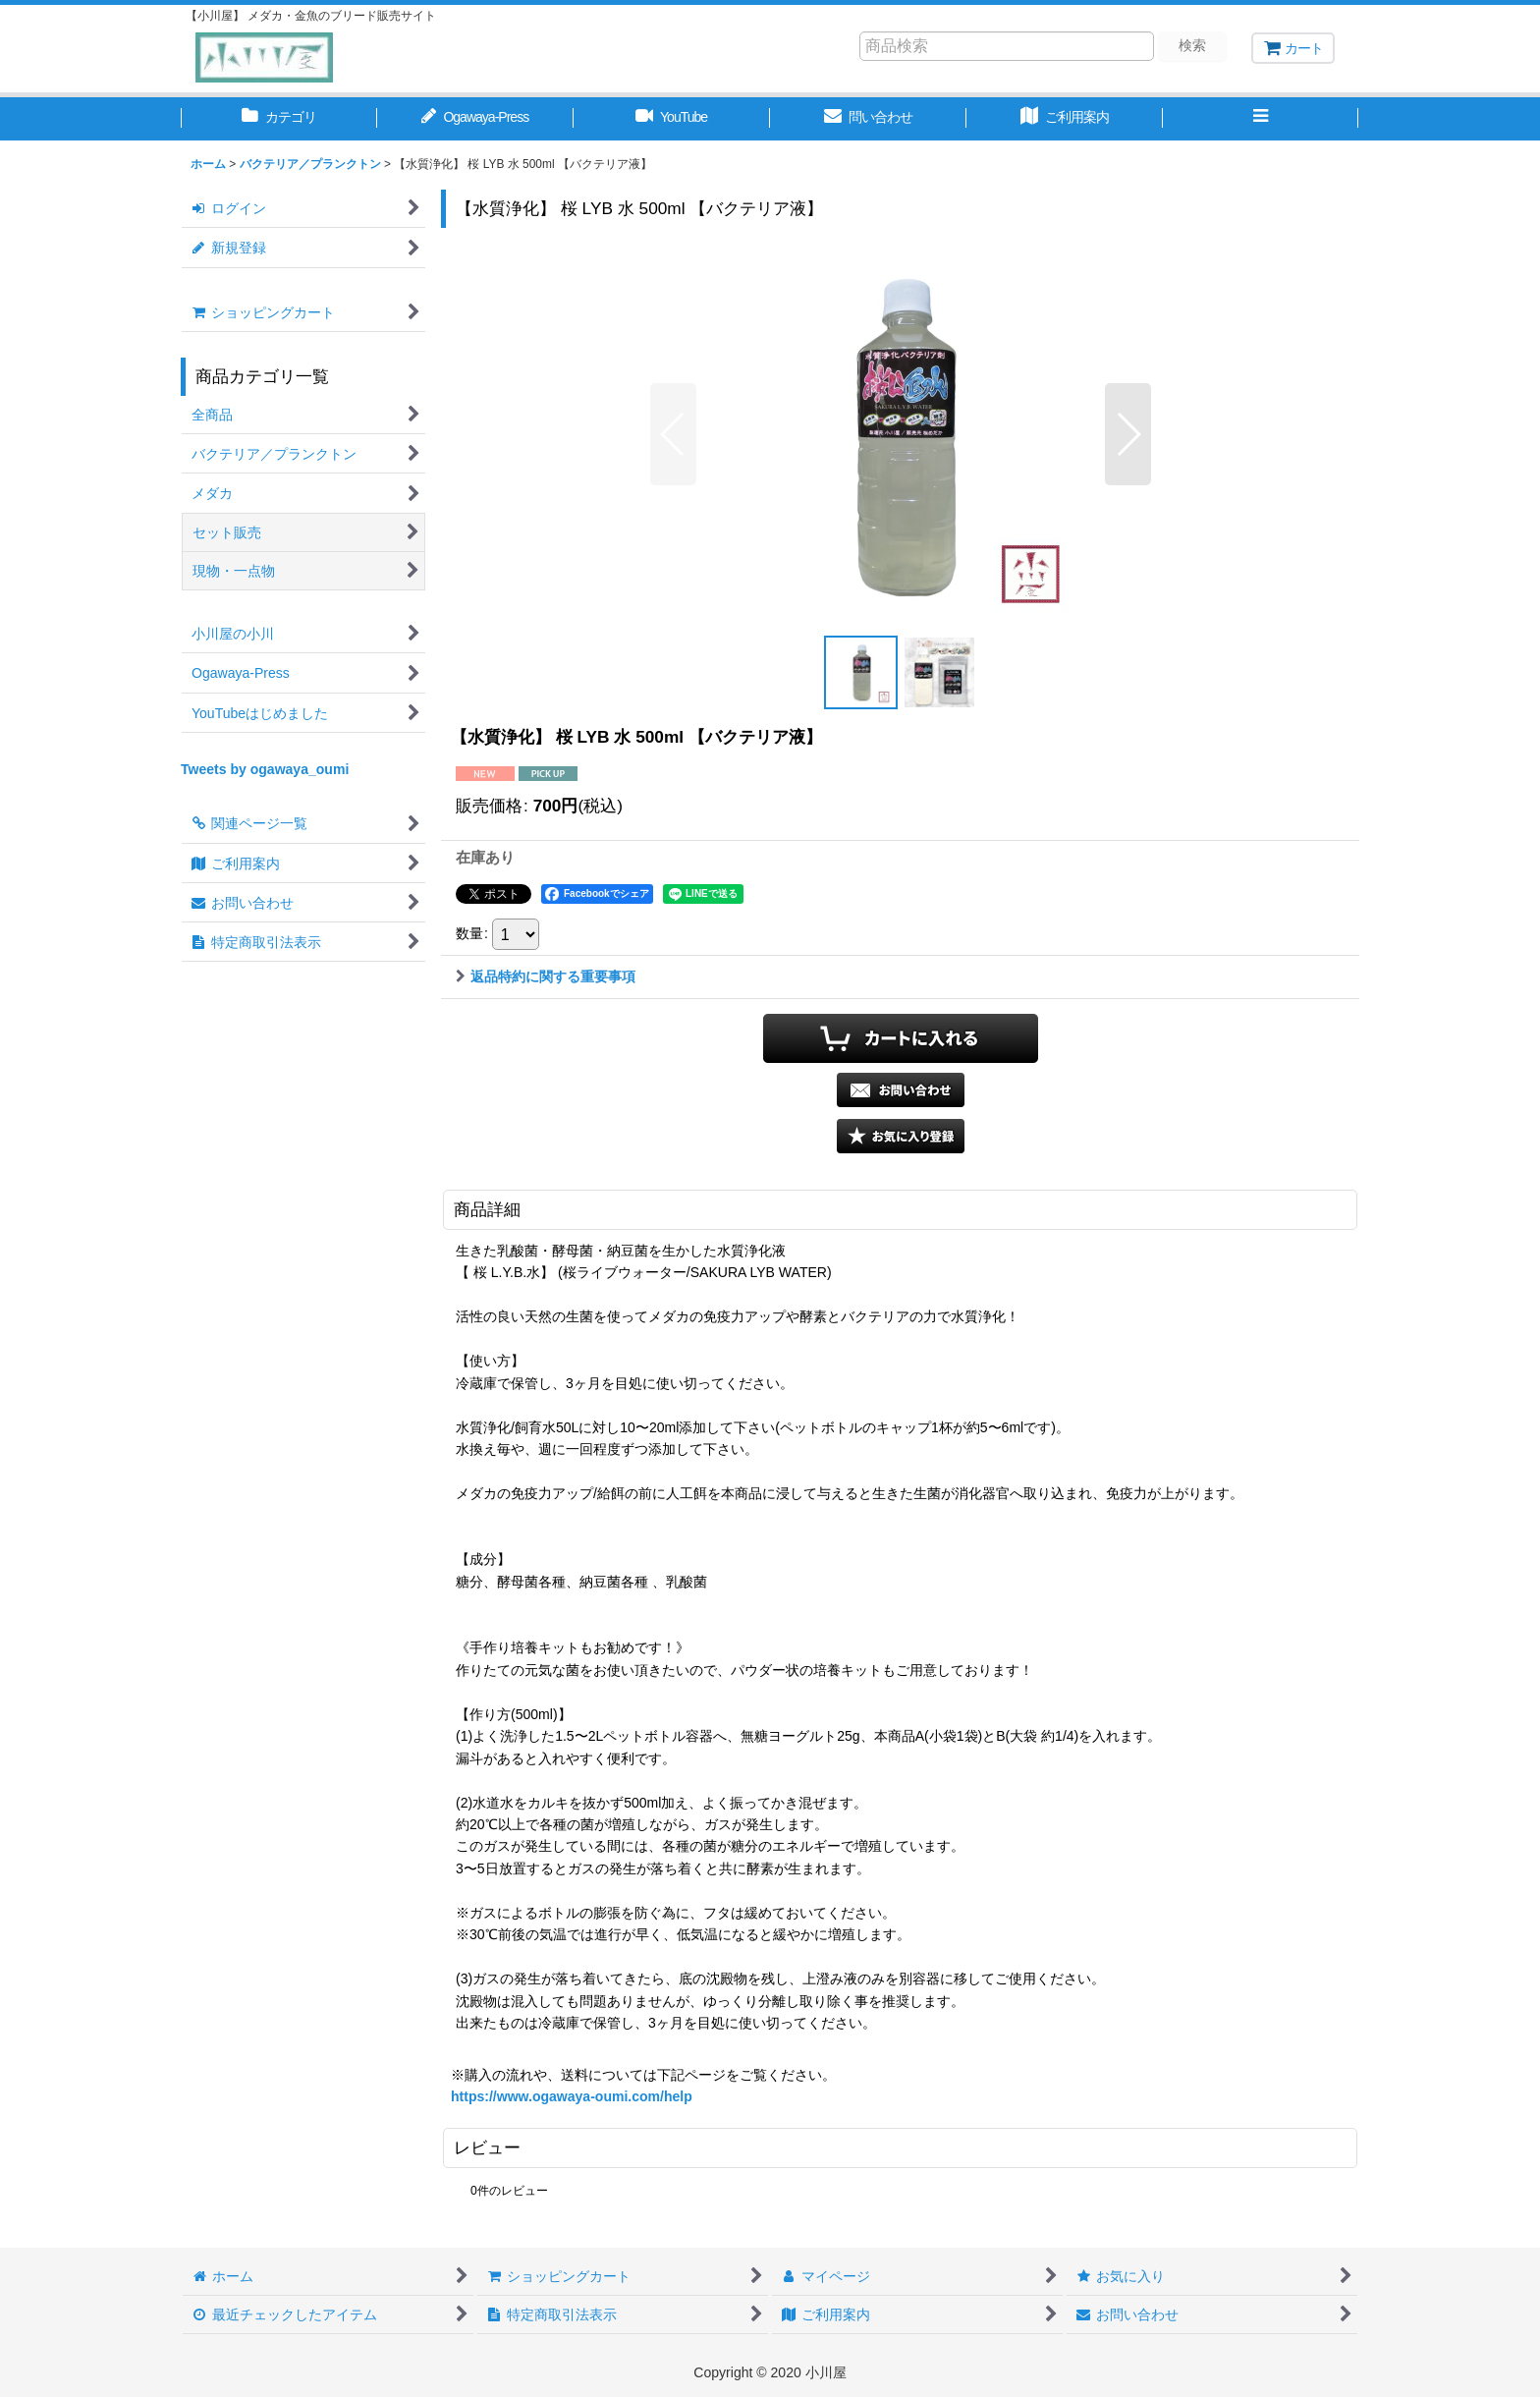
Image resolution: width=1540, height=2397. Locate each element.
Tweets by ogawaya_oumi (265, 769)
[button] (1261, 118)
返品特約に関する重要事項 (545, 976)
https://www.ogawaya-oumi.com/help (571, 2096)
